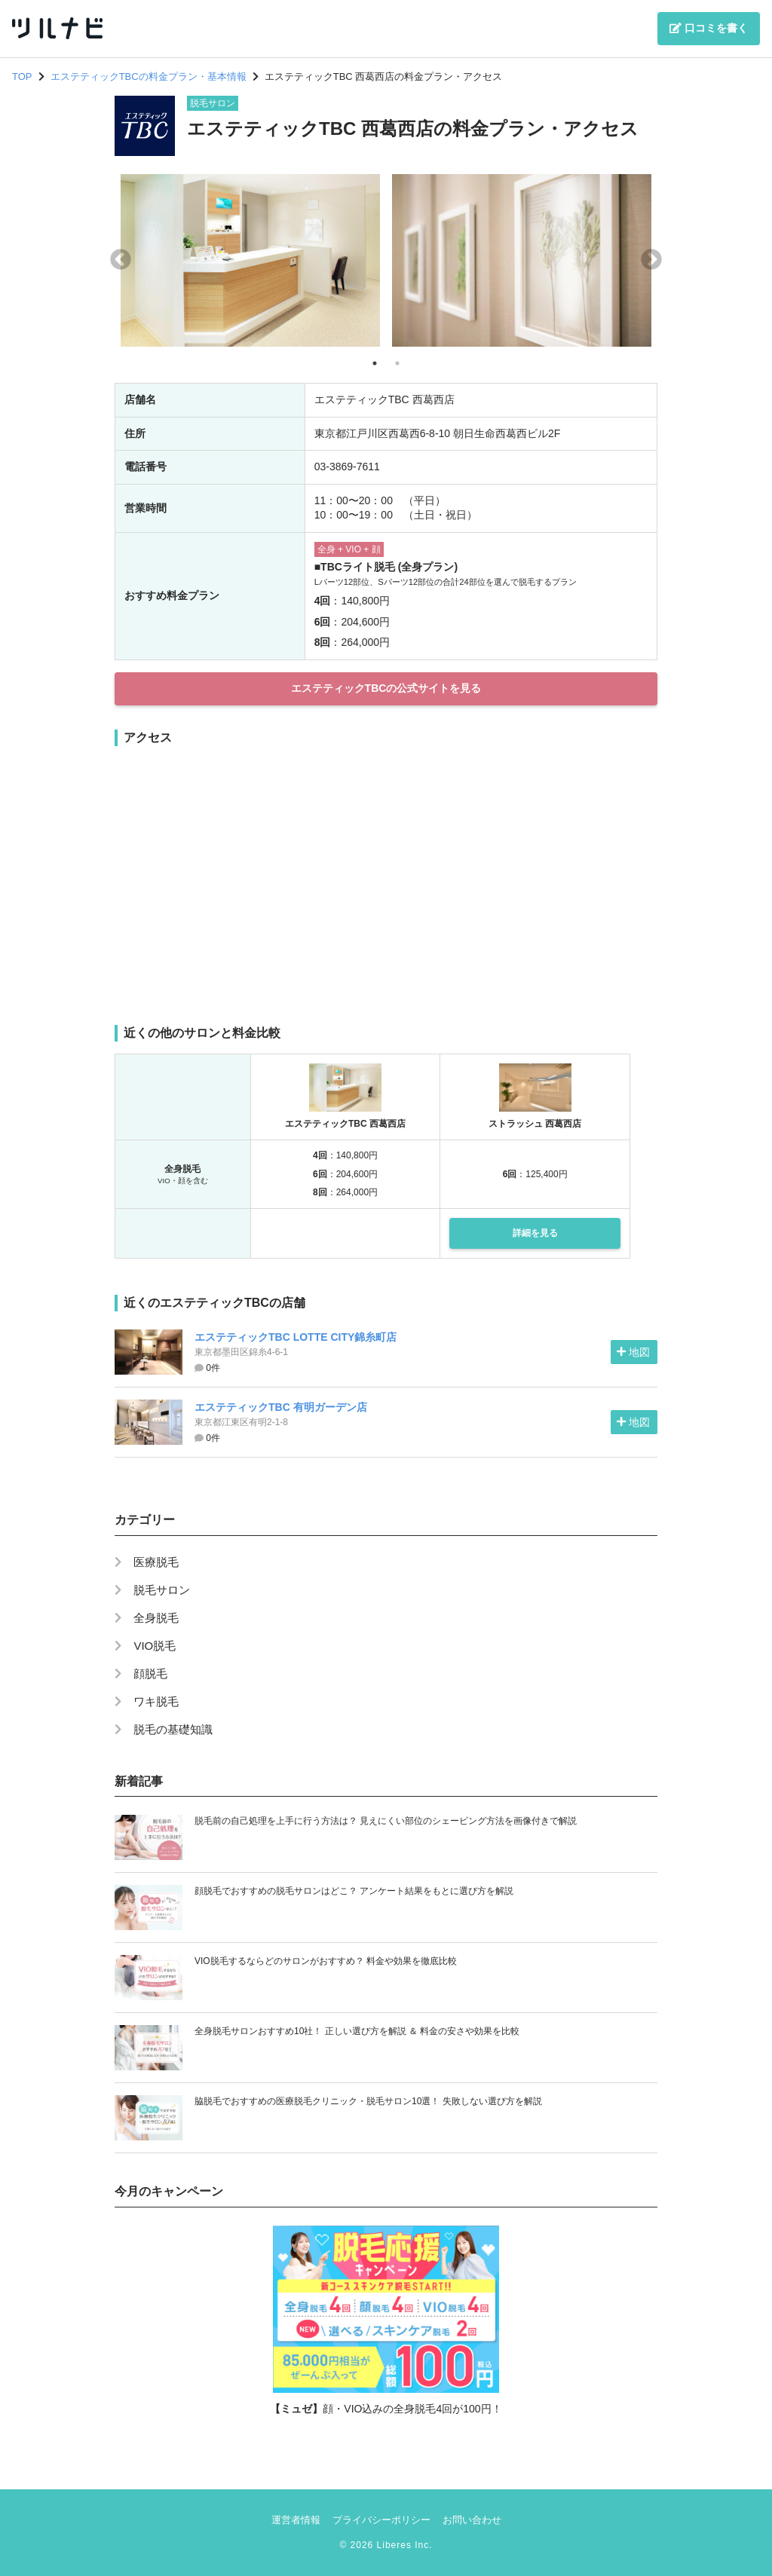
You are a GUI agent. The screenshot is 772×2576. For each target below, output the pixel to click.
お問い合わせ (472, 2520)
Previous (121, 260)
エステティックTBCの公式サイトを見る (386, 688)
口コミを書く (708, 28)
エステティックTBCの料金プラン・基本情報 (149, 76)
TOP (22, 76)
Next (651, 260)
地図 (633, 1352)
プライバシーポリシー (381, 2520)
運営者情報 (295, 2520)
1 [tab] (374, 363)
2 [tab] (397, 363)
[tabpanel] (250, 260)
